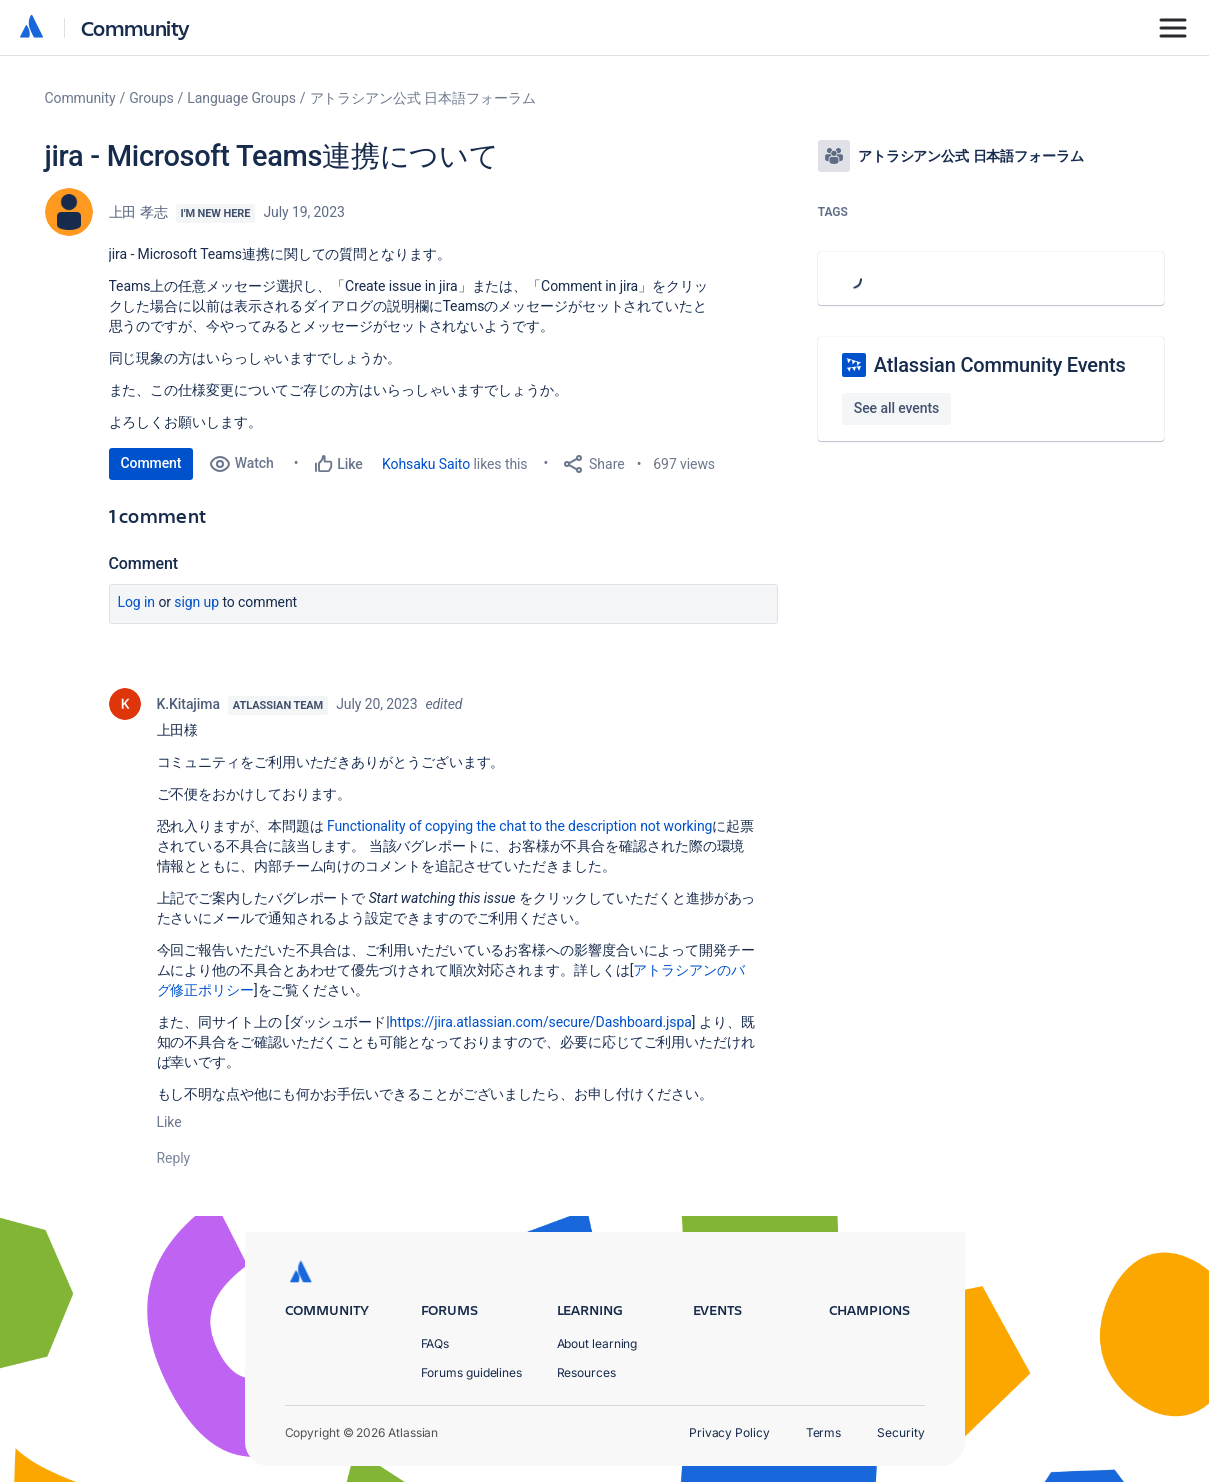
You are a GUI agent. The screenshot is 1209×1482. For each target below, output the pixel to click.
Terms (824, 1432)
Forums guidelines (472, 1372)
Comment (151, 463)
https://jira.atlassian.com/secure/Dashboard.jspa (541, 1022)
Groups (151, 98)
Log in (137, 602)
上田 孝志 (138, 212)
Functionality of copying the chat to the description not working (519, 826)
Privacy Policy (729, 1432)
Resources (586, 1372)
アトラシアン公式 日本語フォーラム (423, 98)
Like (169, 1122)
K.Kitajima (188, 704)
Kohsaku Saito (426, 464)
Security (900, 1432)
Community (135, 27)
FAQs (435, 1343)
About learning (597, 1343)
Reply (174, 1158)
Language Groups (241, 98)
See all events (896, 408)
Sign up (196, 602)
